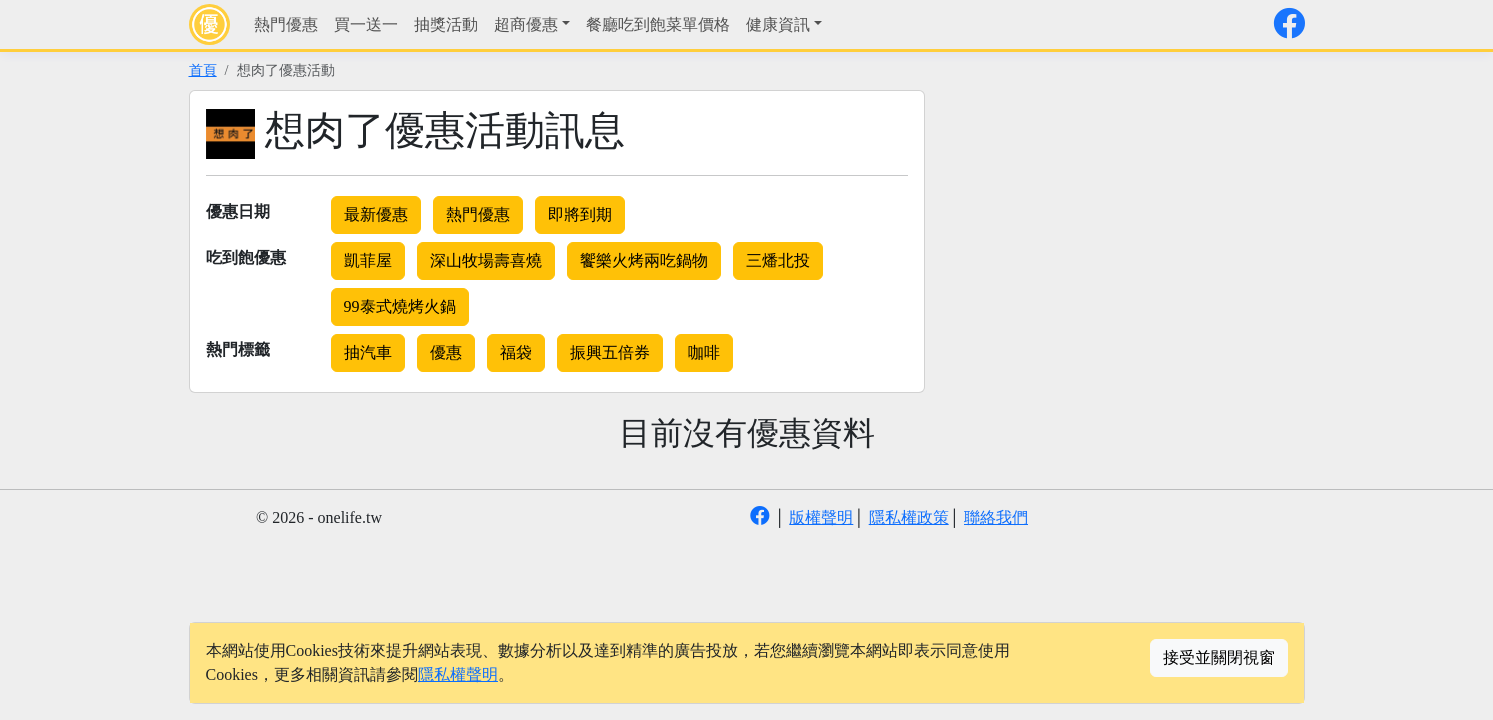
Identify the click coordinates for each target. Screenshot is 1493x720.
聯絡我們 (996, 517)
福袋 (516, 352)
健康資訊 (778, 24)
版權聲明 (821, 517)
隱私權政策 (909, 517)
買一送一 (366, 24)
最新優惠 (376, 214)
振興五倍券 (610, 352)
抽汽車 (368, 352)
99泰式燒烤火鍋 (400, 306)
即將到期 (580, 214)
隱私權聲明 (458, 674)
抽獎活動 (446, 24)
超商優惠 (526, 24)
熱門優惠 (286, 24)
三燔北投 (778, 260)
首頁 (203, 70)
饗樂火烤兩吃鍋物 (644, 260)
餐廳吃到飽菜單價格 (658, 24)
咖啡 (704, 352)
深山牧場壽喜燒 (486, 260)
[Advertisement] (1117, 230)
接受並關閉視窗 (1219, 657)
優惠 (446, 352)
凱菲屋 (368, 260)
